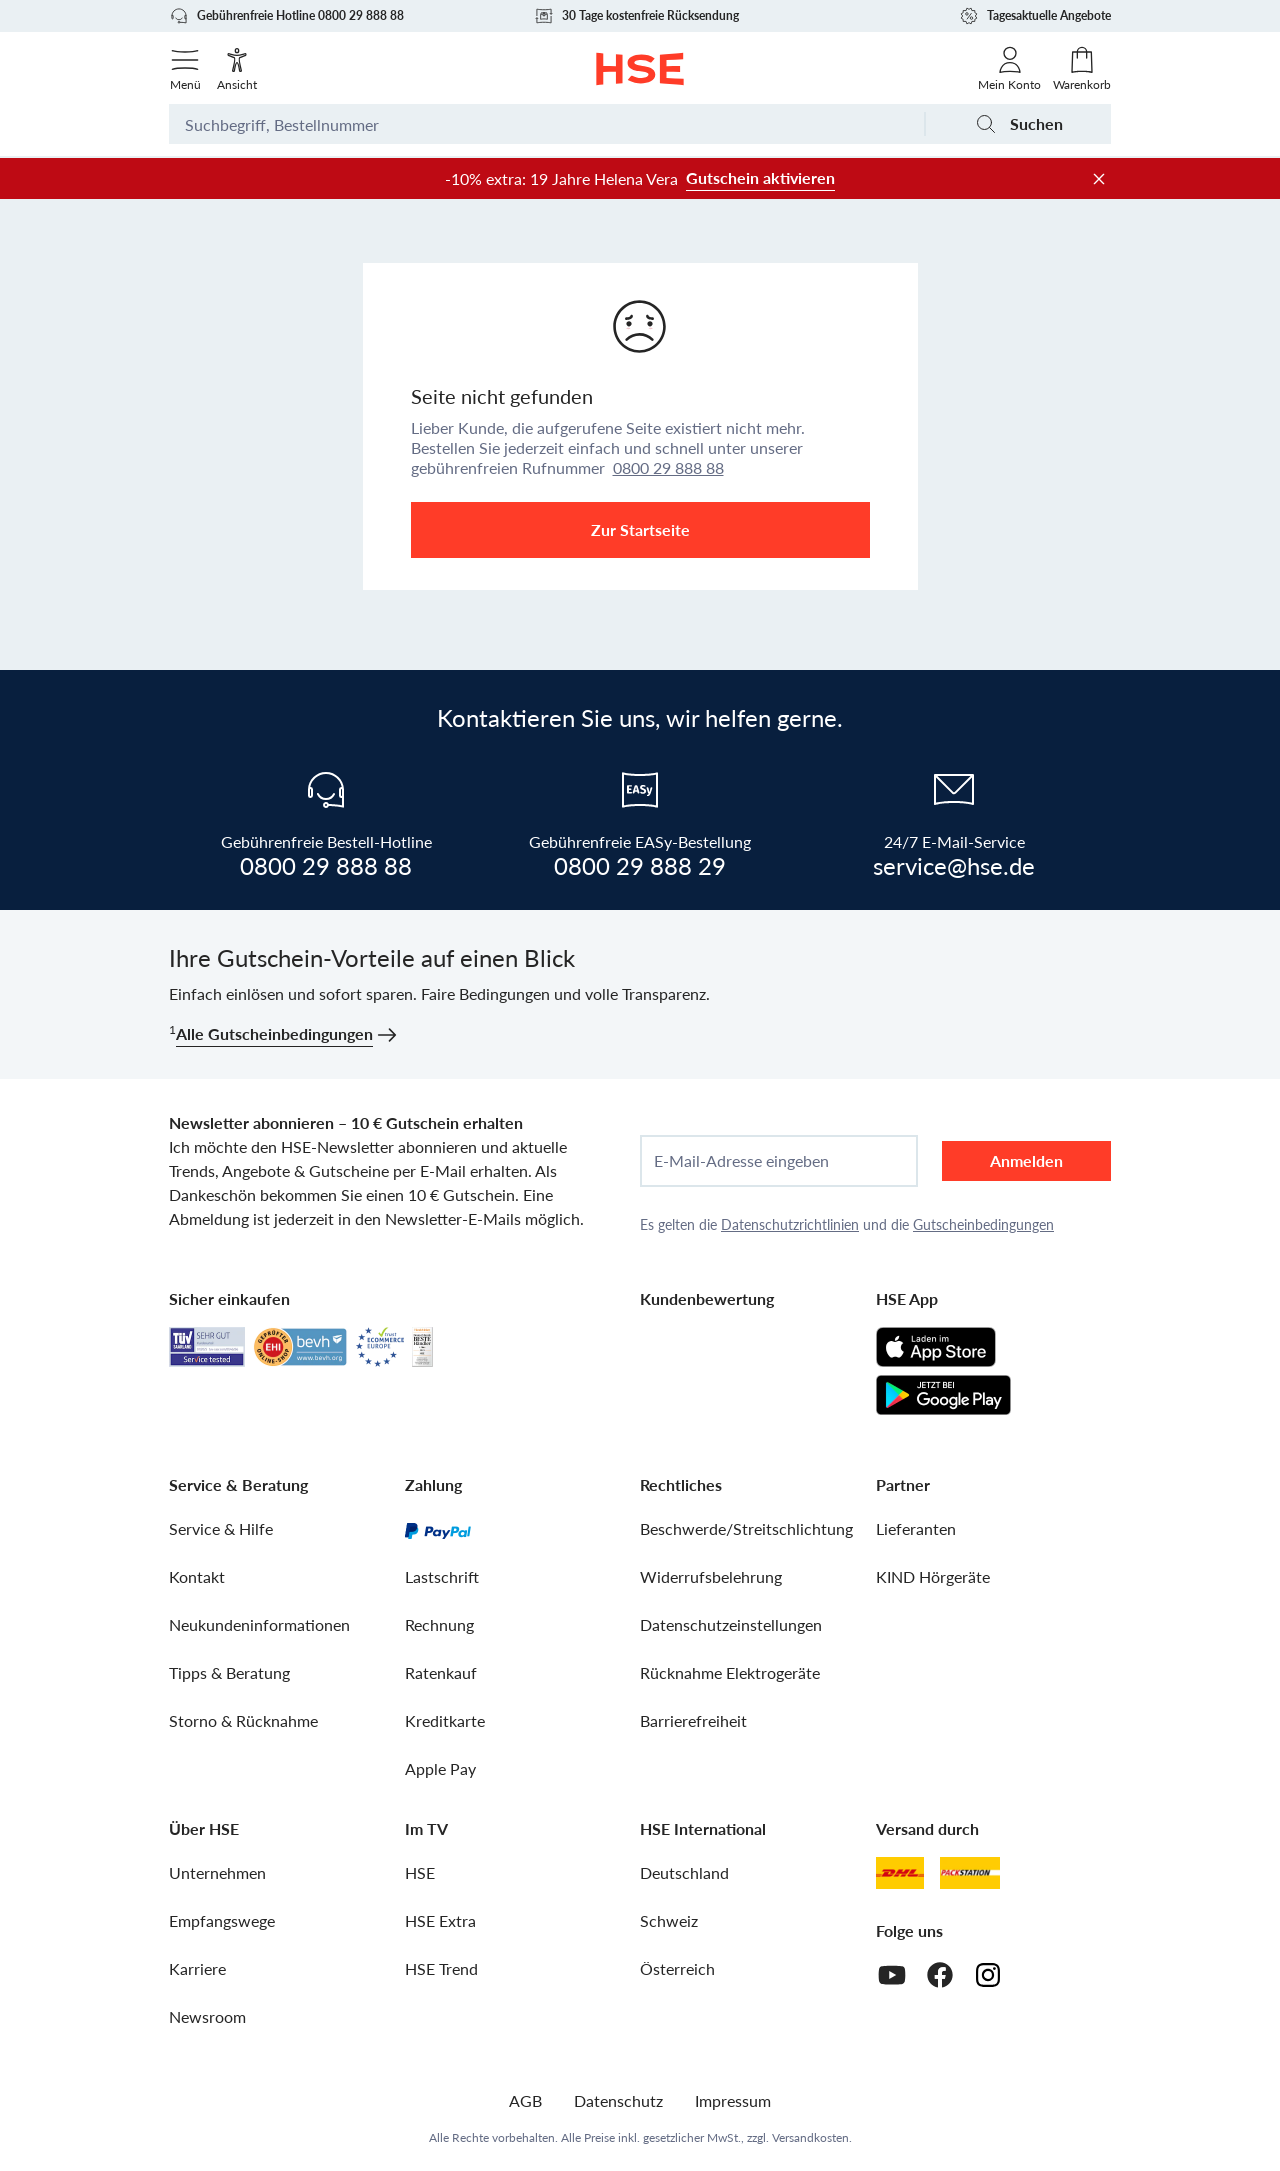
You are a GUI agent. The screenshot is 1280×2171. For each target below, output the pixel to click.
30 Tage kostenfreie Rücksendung (636, 16)
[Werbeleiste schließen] (1099, 179)
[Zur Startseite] (640, 69)
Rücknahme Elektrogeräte (730, 1672)
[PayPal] (438, 1529)
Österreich (677, 1968)
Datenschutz (618, 2100)
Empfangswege (222, 1920)
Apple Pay (440, 1768)
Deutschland (684, 1872)
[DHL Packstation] (970, 1873)
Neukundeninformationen (259, 1624)
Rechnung (439, 1624)
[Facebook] (940, 1975)
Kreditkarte (445, 1720)
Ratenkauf (441, 1672)
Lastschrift (442, 1576)
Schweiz (669, 1920)
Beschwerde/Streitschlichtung (746, 1528)
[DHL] (900, 1873)
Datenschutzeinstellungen (731, 1624)
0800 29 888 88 (668, 467)
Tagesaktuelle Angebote (1035, 16)
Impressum (733, 2100)
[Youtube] (892, 1975)
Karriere (197, 1968)
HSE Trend (441, 1968)
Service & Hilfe (221, 1528)
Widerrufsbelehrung (711, 1576)
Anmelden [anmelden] (1026, 1160)
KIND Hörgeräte (933, 1576)
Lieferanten (916, 1528)
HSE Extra (440, 1920)
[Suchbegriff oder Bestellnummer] (546, 124)
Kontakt (197, 1576)
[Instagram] (988, 1975)
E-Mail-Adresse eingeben (741, 1161)
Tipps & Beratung (229, 1672)
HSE (420, 1872)
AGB (525, 2100)
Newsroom (207, 2016)
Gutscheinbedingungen (983, 1224)
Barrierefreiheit (693, 1720)
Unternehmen (217, 1872)
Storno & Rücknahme (243, 1720)
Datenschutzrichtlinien (790, 1224)
